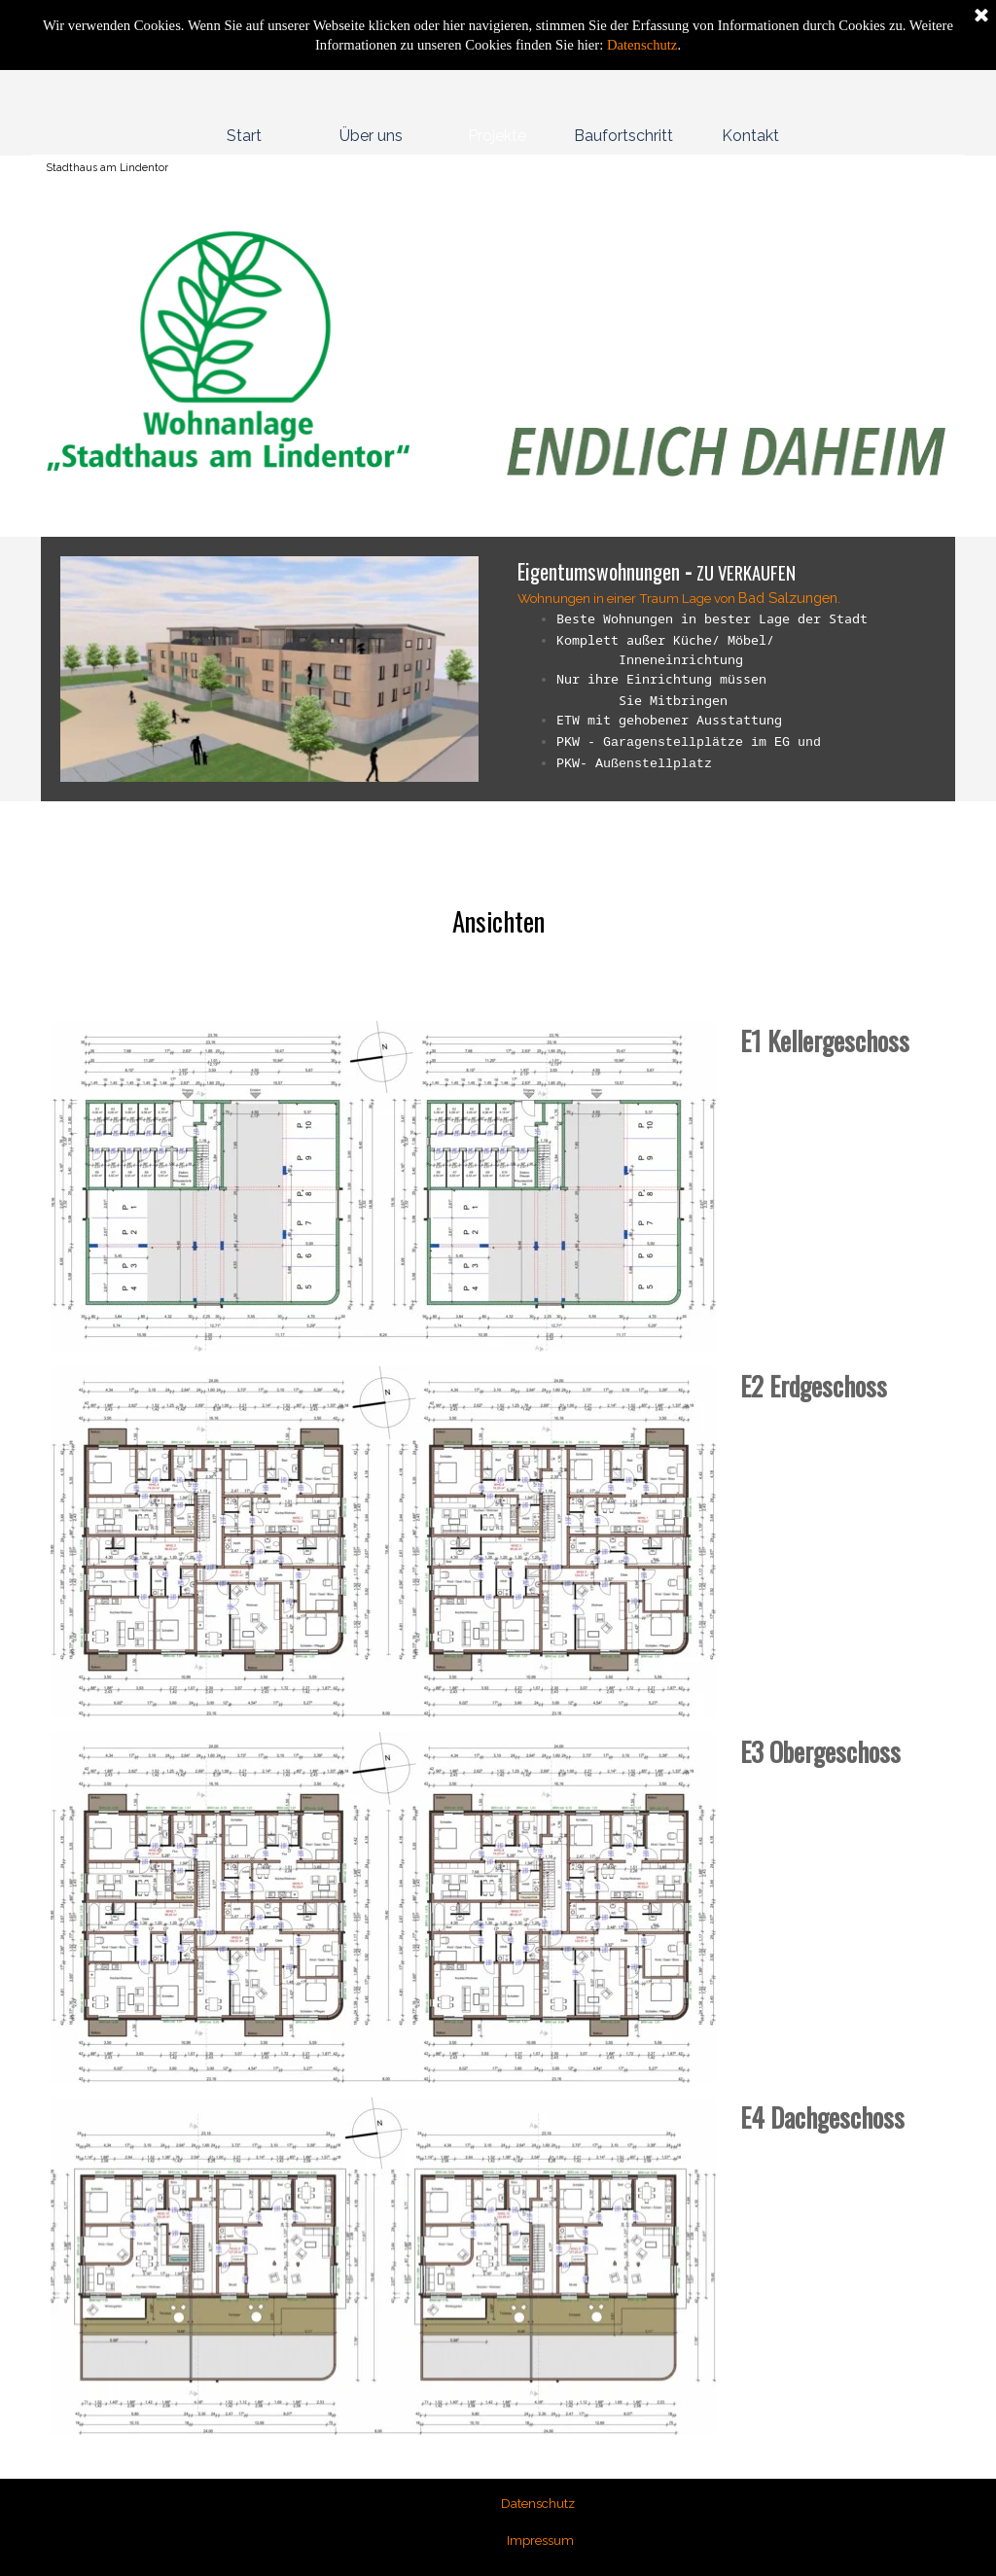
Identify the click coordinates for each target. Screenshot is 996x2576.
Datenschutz (640, 45)
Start (244, 135)
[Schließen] (981, 16)
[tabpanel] (269, 381)
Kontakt (750, 135)
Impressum (540, 2540)
